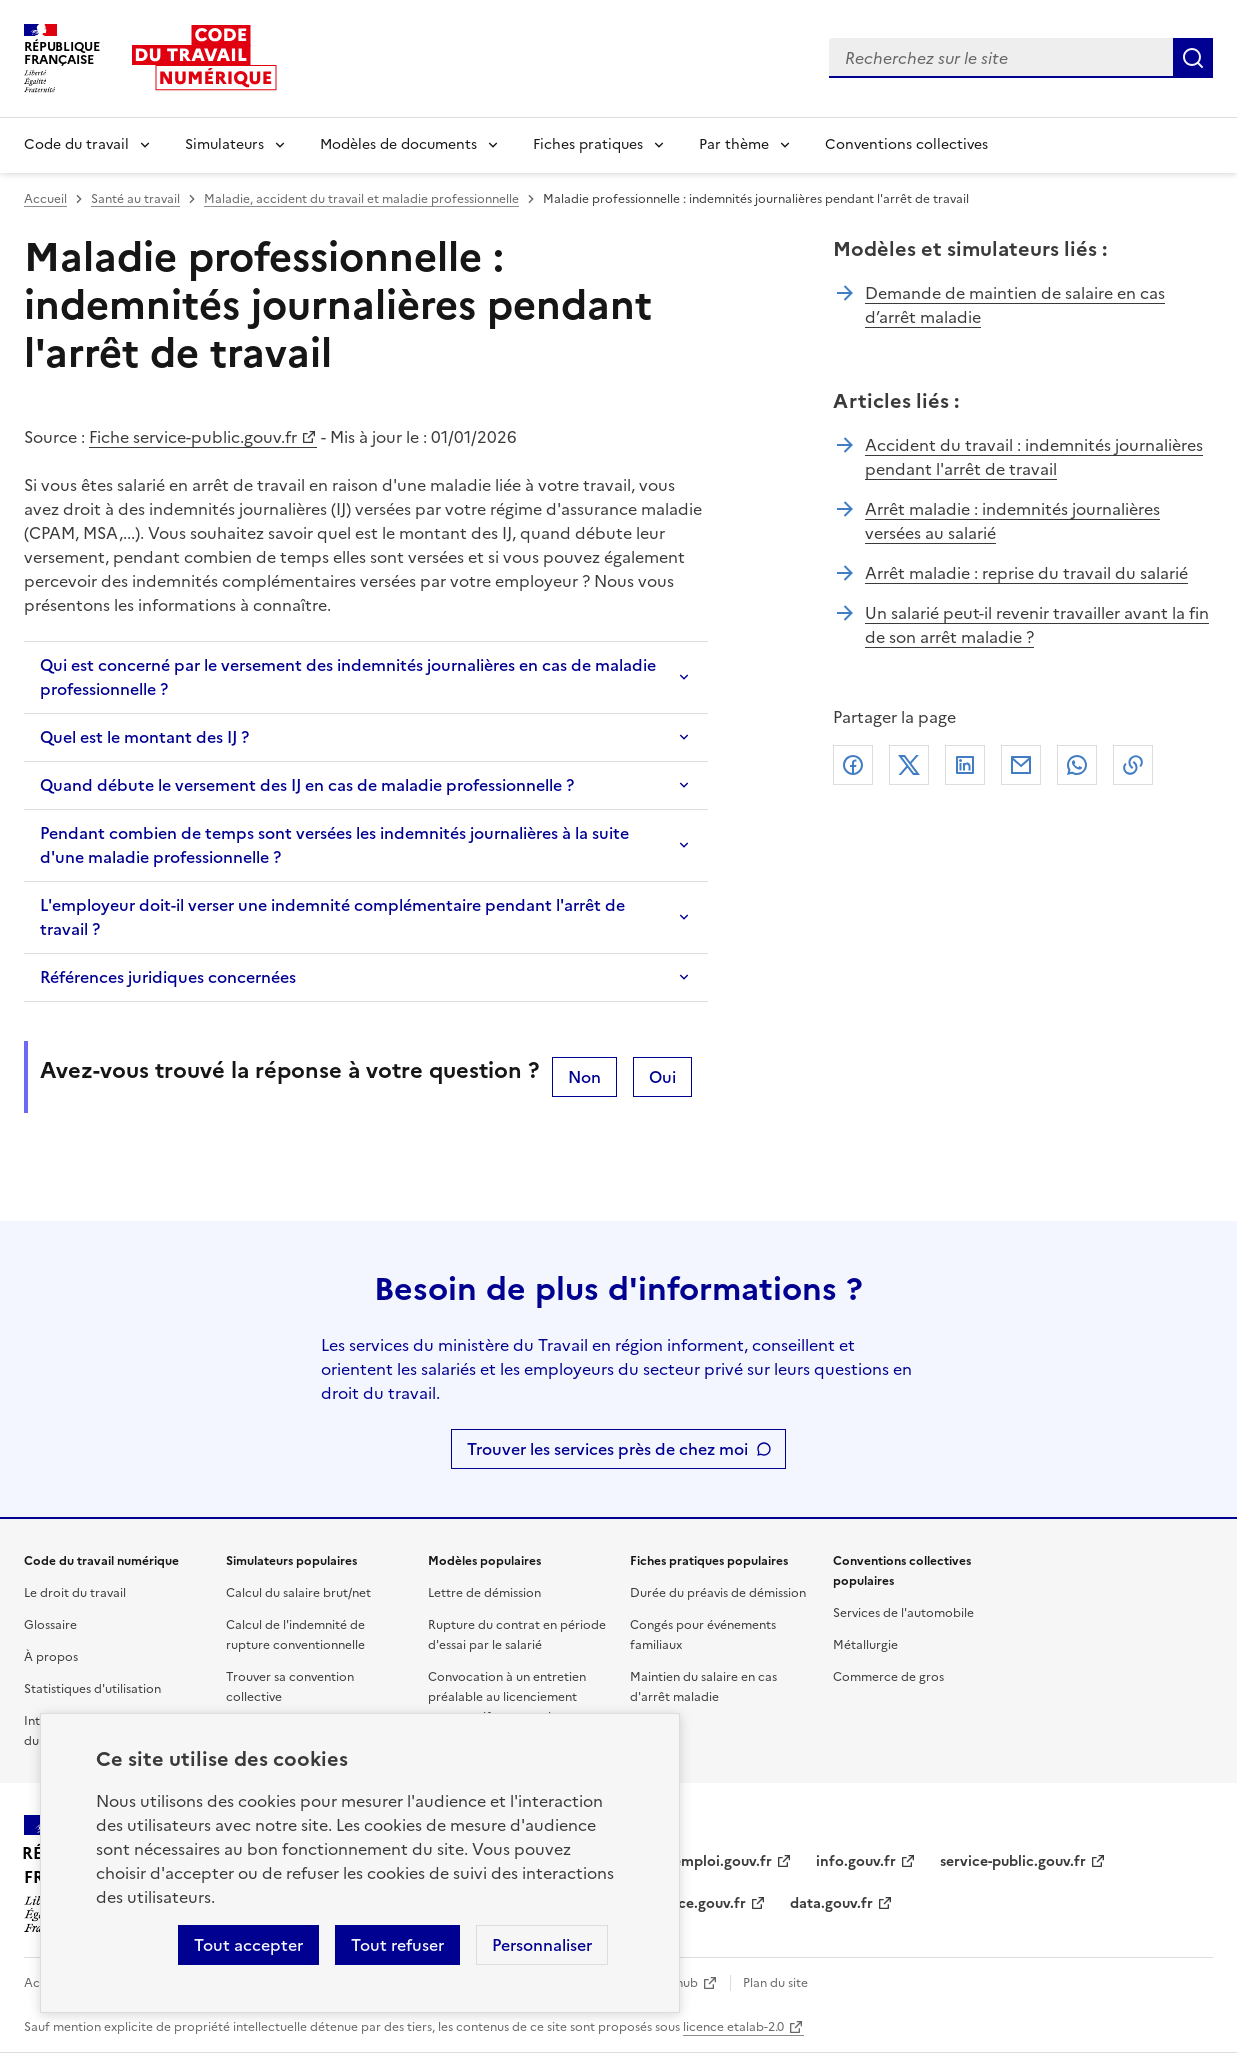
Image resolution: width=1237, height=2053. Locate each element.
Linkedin (965, 765)
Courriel (1021, 765)
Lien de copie (1133, 765)
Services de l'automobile (903, 1613)
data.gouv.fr (831, 1903)
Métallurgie (865, 1645)
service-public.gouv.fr (1013, 1861)
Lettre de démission (484, 1593)
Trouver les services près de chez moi (607, 1449)
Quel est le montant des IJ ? (144, 737)
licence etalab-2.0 (733, 2027)
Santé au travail (135, 199)
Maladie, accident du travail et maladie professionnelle (361, 199)
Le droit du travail (75, 1593)
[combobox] (1001, 58)
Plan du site (775, 1983)
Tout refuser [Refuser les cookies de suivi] (397, 1945)
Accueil (45, 199)
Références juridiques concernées (168, 977)
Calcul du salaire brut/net (298, 1593)
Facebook (853, 765)
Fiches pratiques (588, 144)
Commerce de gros (888, 1677)
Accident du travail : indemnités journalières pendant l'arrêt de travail (1034, 457)
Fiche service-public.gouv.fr (193, 437)
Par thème (734, 144)
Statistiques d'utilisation (92, 1689)
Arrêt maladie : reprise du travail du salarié (1026, 573)
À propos (51, 1657)
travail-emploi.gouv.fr (698, 1861)
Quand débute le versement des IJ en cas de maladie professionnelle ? (307, 785)
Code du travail (76, 144)
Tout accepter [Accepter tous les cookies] (248, 1945)
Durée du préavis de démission (718, 1593)
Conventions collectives (906, 144)
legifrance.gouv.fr (685, 1903)
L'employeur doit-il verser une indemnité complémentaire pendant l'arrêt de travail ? (332, 917)
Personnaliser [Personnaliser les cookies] (542, 1945)
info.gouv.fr (856, 1861)
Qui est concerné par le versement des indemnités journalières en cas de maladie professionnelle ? (348, 677)
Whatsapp (1077, 765)
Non (584, 1077)
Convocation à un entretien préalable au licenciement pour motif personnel (507, 1697)
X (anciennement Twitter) (909, 765)
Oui (662, 1077)
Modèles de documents (398, 144)
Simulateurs (224, 144)
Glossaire (50, 1625)
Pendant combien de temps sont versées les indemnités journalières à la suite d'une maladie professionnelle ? (334, 845)
